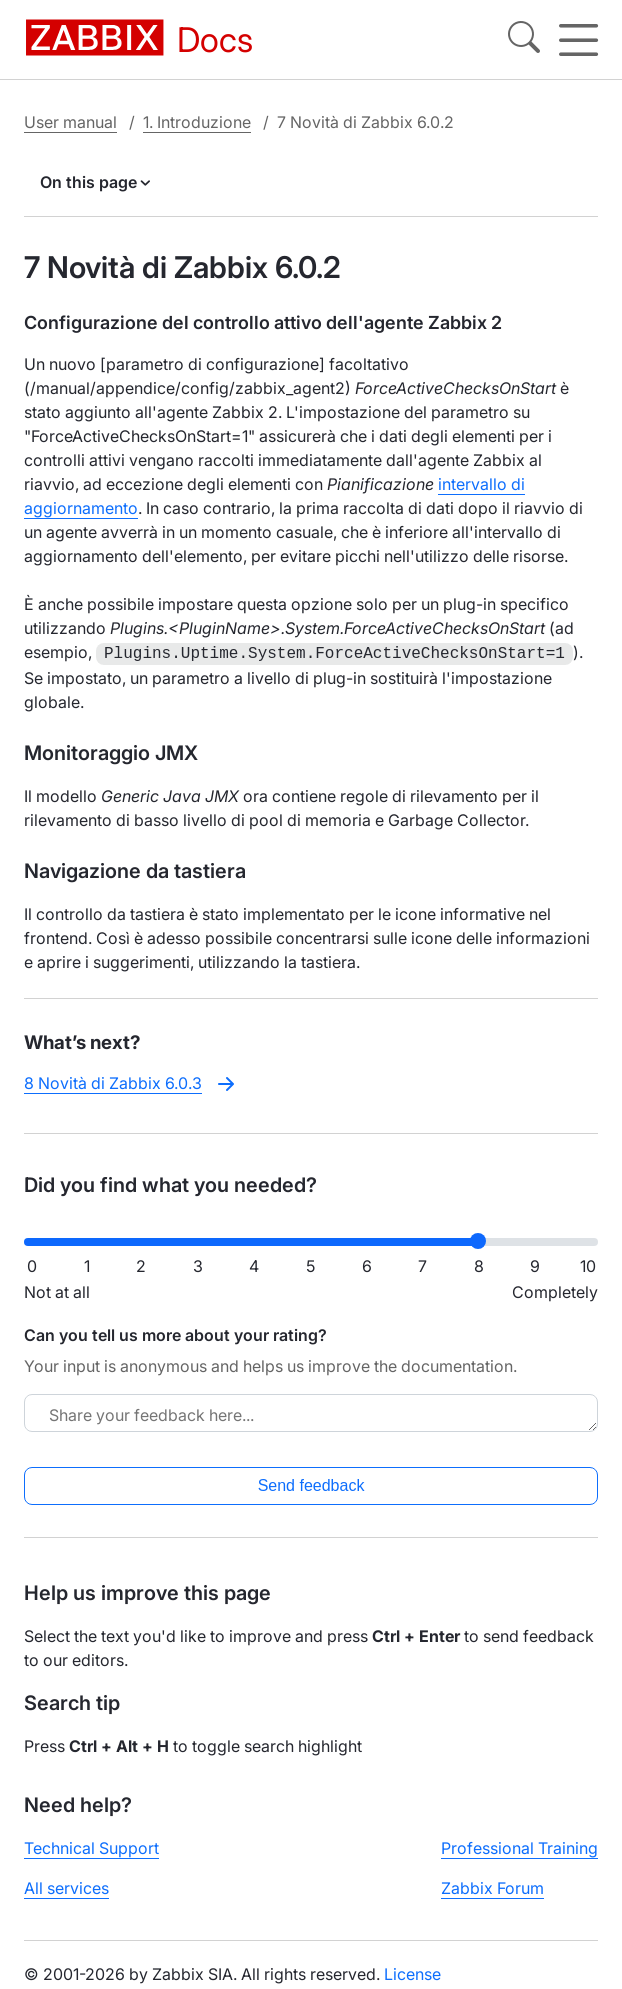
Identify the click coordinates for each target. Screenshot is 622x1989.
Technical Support (91, 1846)
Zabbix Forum (492, 1886)
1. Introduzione (197, 122)
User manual (70, 122)
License (412, 1972)
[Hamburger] (578, 40)
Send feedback (311, 1483)
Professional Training (519, 1846)
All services (66, 1886)
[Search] (524, 40)
